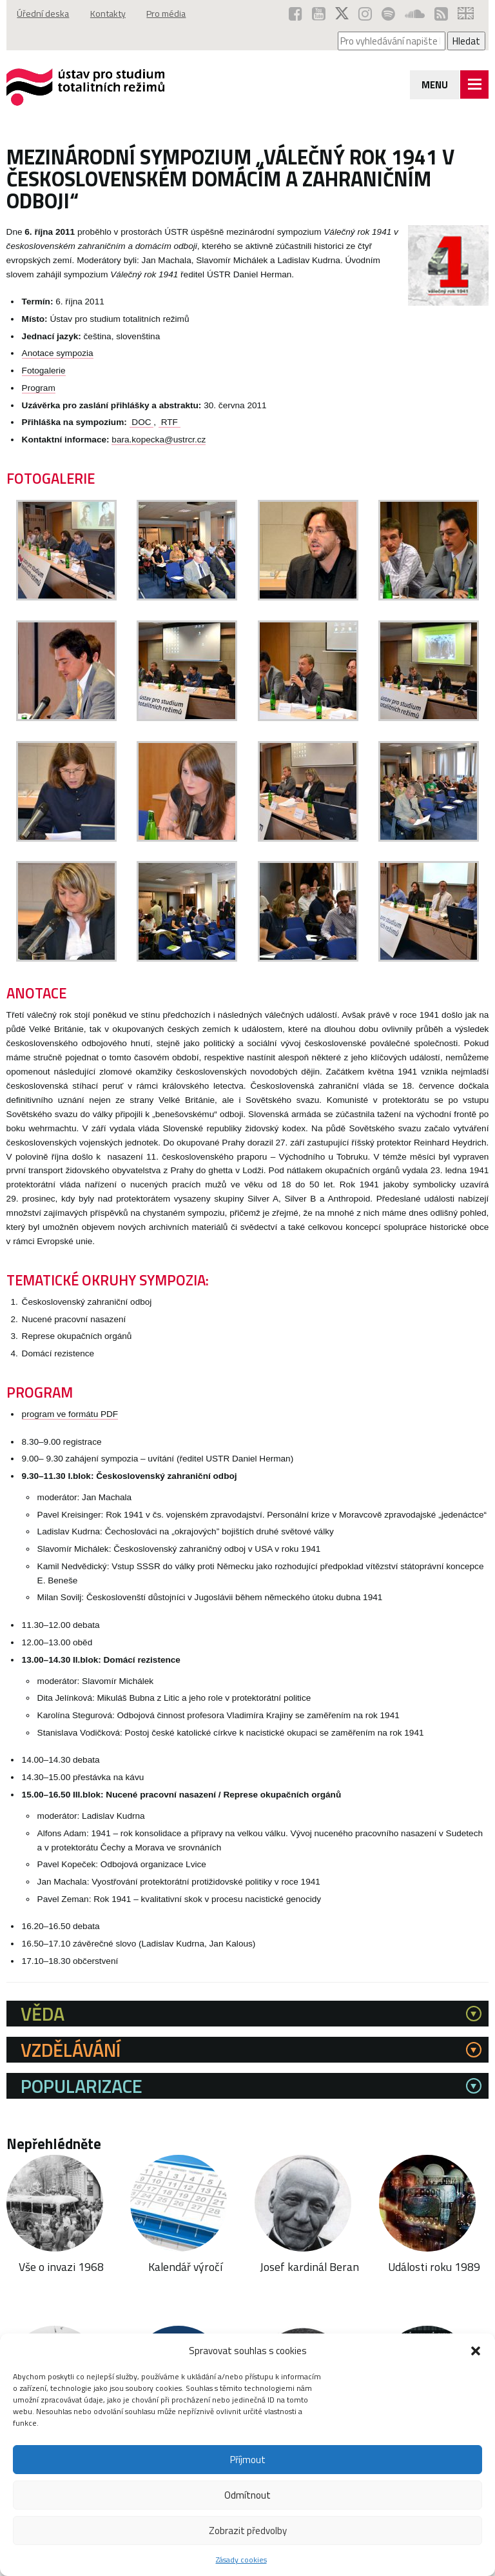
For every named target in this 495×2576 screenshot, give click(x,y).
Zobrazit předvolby (248, 2530)
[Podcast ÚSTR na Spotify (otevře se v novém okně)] (388, 13)
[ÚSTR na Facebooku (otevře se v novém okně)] (295, 13)
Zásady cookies (241, 2559)
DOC (142, 422)
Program (38, 388)
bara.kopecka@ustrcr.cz (159, 439)
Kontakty (111, 13)
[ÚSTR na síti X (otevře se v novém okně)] (342, 13)
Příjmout (248, 2459)
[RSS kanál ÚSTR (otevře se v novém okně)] (441, 13)
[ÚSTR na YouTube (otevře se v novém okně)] (319, 13)
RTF (169, 422)
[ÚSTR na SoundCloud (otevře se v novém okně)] (415, 13)
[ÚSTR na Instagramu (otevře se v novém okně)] (365, 13)
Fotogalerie (44, 370)
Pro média (172, 13)
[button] (475, 2350)
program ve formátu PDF (70, 1414)
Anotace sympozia (57, 353)
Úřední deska (44, 13)
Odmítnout (247, 2495)
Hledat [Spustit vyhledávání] (466, 41)
